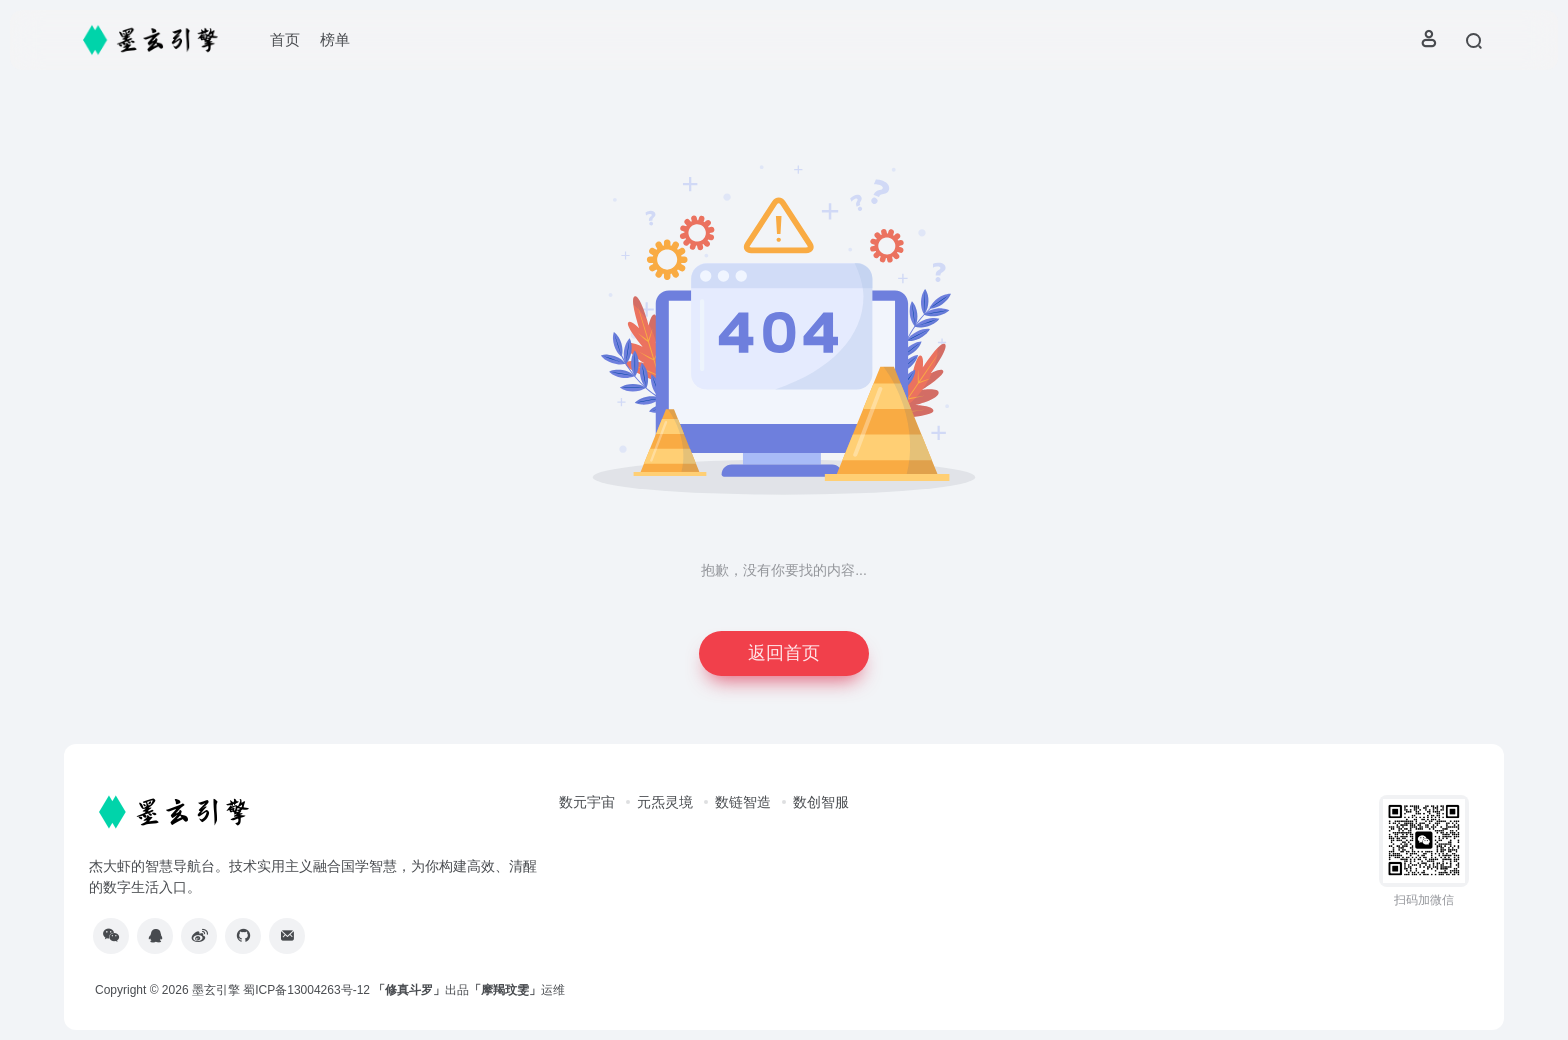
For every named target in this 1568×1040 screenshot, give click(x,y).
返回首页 (784, 653)
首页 (285, 39)
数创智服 (821, 802)
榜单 (335, 39)
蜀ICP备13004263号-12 (306, 990)
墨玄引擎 (216, 990)
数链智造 (743, 802)
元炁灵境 (665, 802)
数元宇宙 (587, 802)
